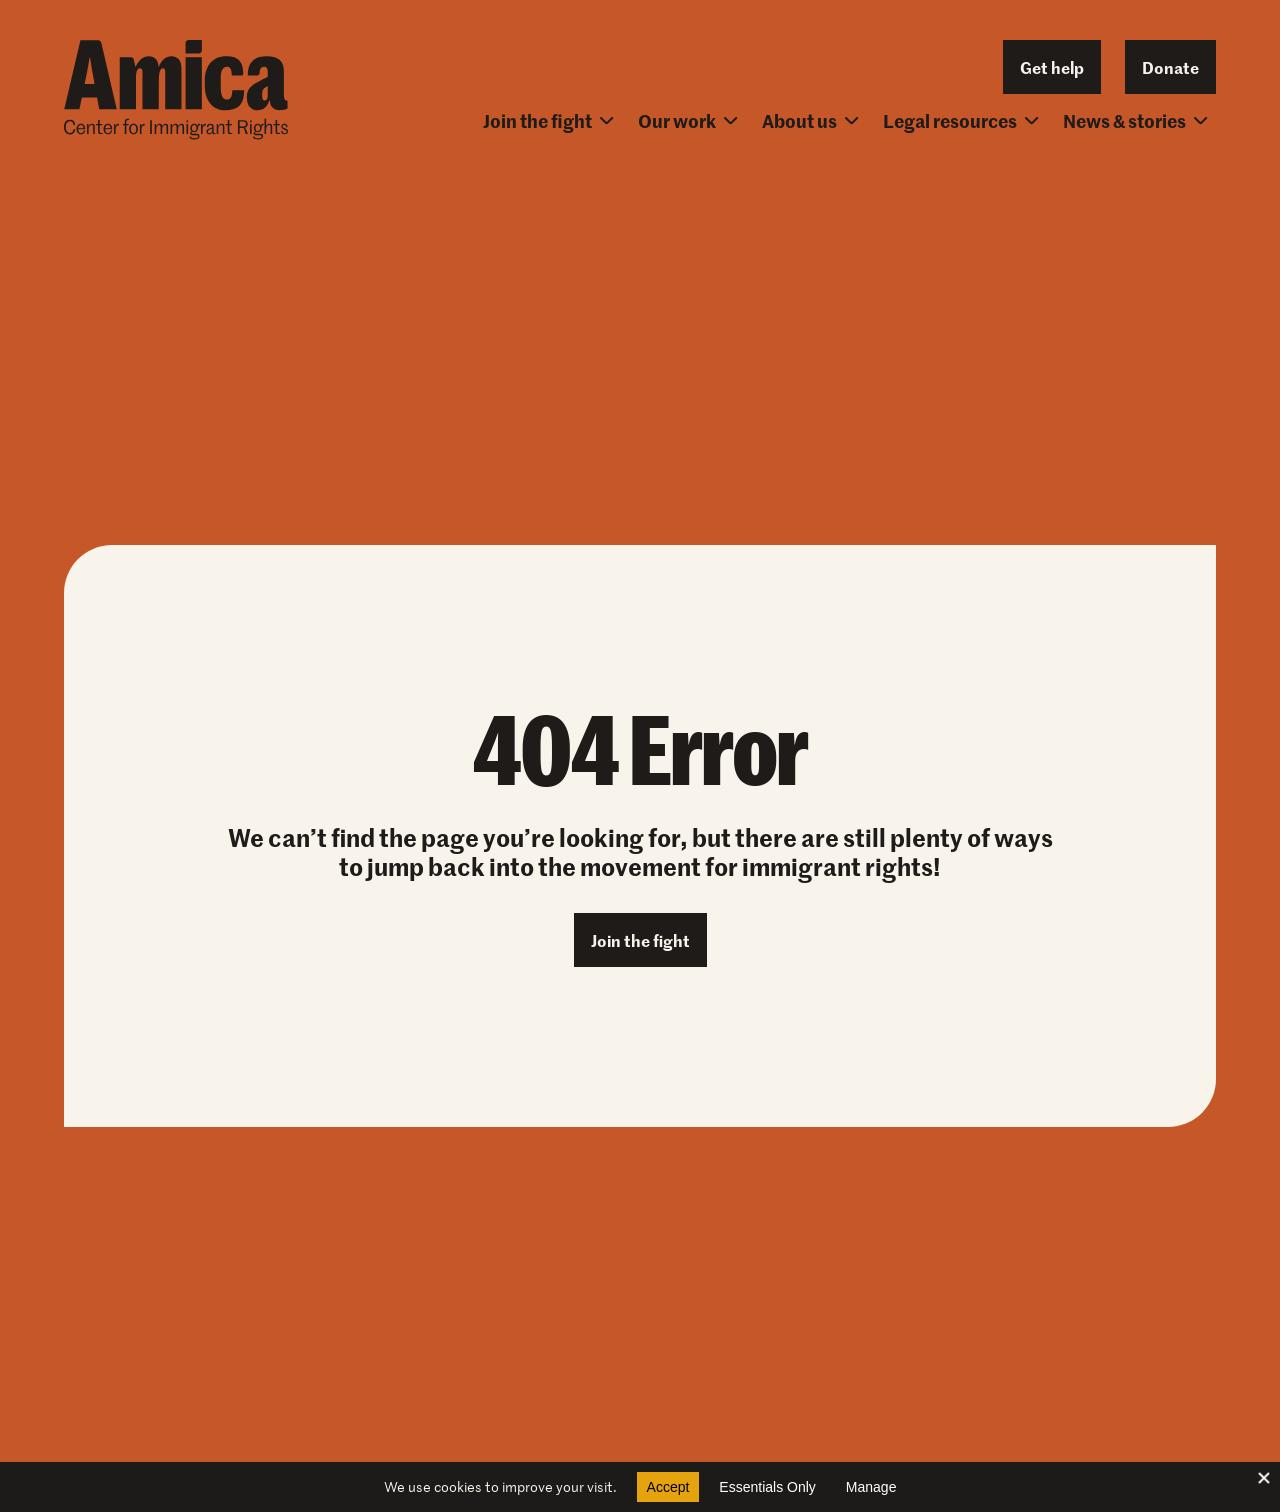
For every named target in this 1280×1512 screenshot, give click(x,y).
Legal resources (961, 120)
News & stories (1135, 120)
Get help (1052, 67)
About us (810, 120)
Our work (688, 120)
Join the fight (548, 120)
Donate (1170, 67)
